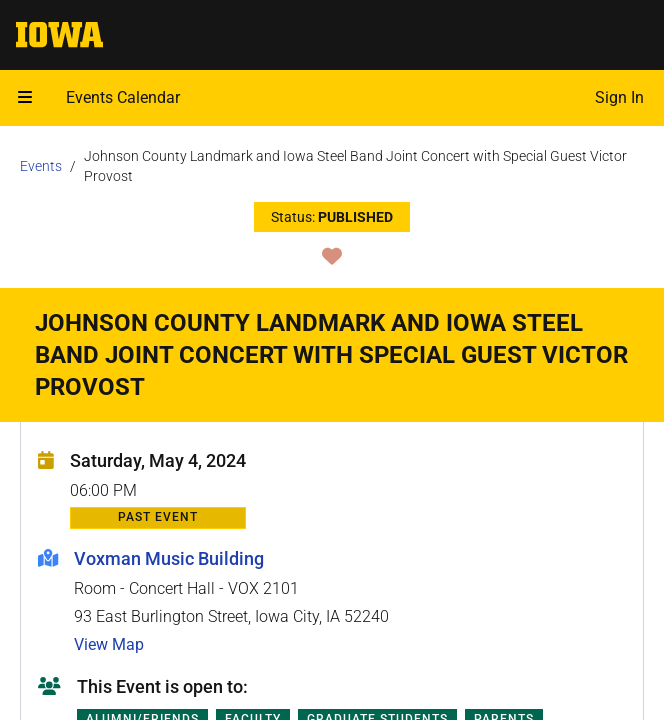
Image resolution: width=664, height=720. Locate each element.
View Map (109, 644)
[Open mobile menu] (25, 98)
